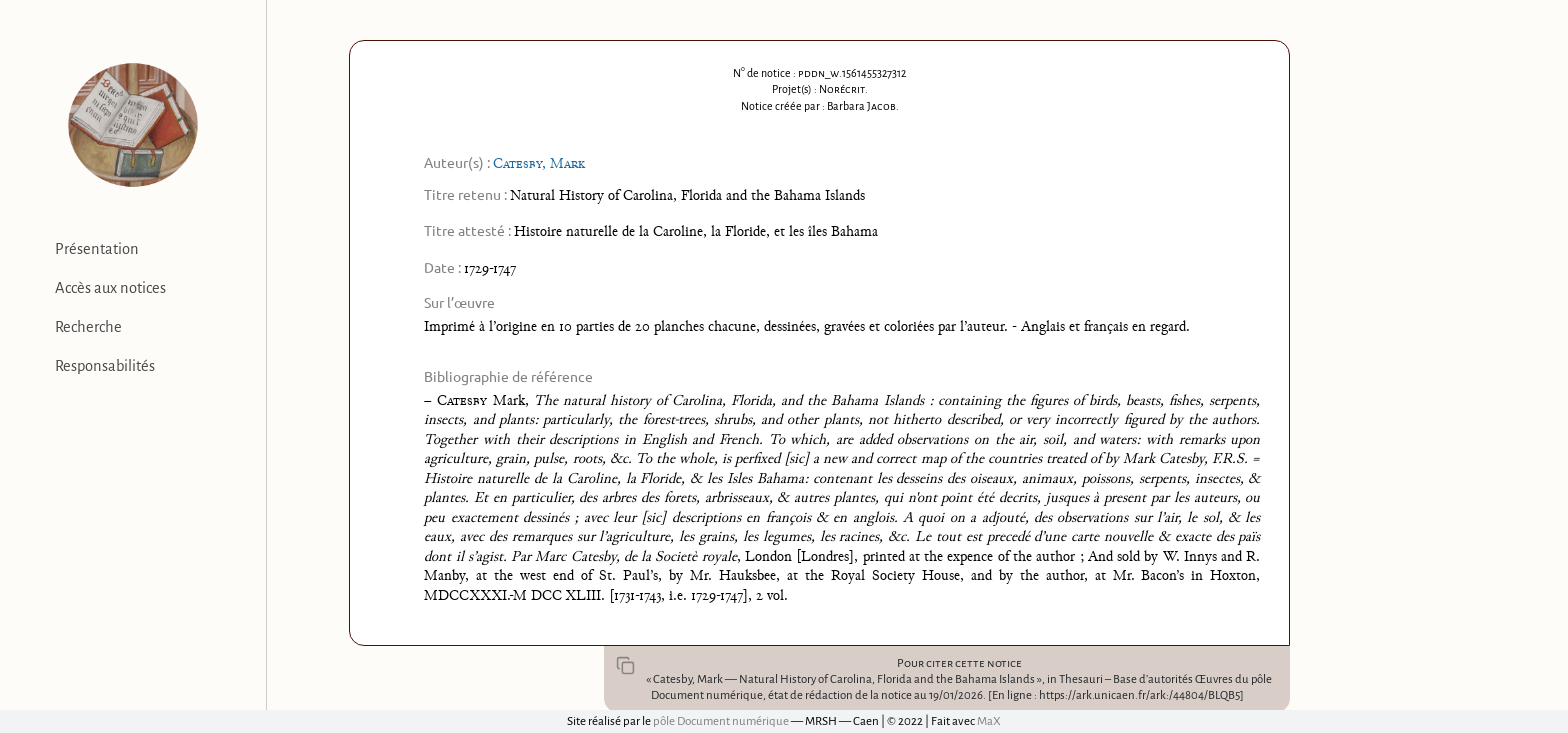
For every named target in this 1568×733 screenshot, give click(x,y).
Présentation (97, 249)
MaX (989, 721)
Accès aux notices (110, 288)
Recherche (88, 327)
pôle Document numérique (721, 721)
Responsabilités (105, 366)
